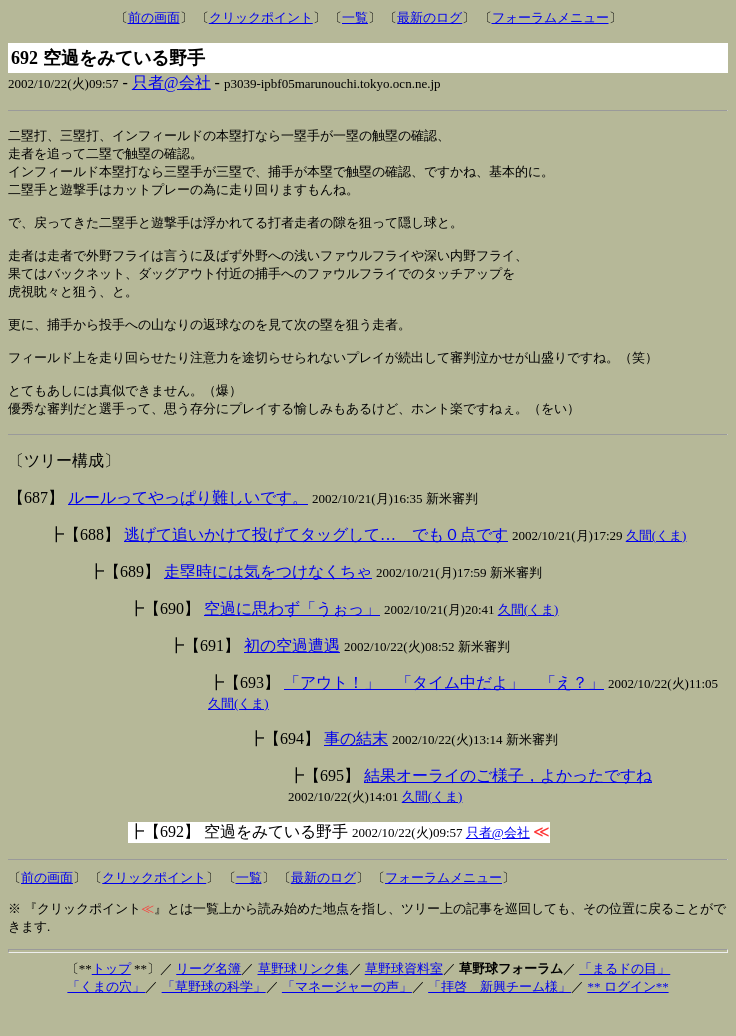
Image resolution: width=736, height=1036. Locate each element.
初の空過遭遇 (292, 672)
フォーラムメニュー (550, 17)
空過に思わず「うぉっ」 (292, 635)
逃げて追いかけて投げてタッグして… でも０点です (316, 561)
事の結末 (356, 765)
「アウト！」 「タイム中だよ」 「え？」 (444, 709)
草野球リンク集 (303, 995)
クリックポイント (261, 17)
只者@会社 (171, 82)
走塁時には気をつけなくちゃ (268, 598)
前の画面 (154, 17)
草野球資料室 (404, 995)
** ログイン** (627, 1013)
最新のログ (429, 17)
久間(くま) (656, 562)
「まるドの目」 (624, 995)
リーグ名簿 (208, 995)
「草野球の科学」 (214, 1013)
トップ (111, 995)
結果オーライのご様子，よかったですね (508, 802)
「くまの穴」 (106, 1013)
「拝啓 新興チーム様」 (499, 1013)
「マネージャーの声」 (347, 1013)
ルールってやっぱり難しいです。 (188, 524)
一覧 (355, 17)
